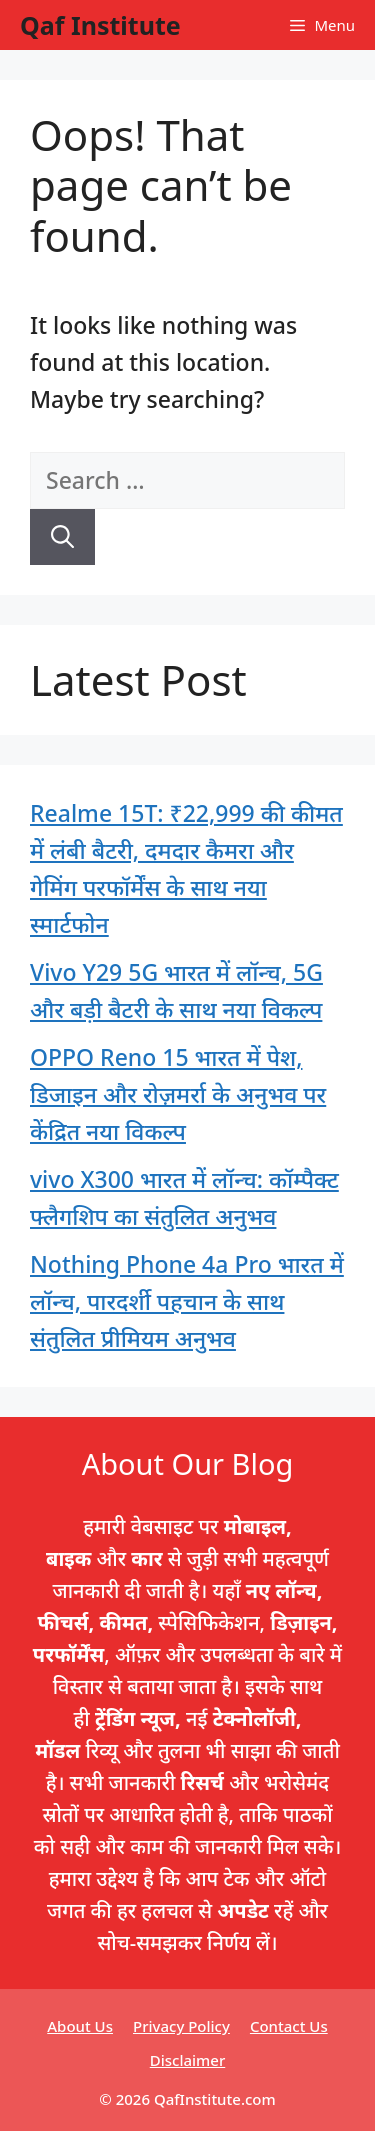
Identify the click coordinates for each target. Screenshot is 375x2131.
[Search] (62, 537)
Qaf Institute (100, 25)
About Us (80, 2026)
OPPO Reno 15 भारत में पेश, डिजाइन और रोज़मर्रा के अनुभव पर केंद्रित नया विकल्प (178, 1094)
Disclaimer (188, 2060)
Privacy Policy (181, 2026)
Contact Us (289, 2026)
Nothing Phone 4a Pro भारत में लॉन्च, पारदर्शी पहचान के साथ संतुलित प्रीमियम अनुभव (187, 1301)
